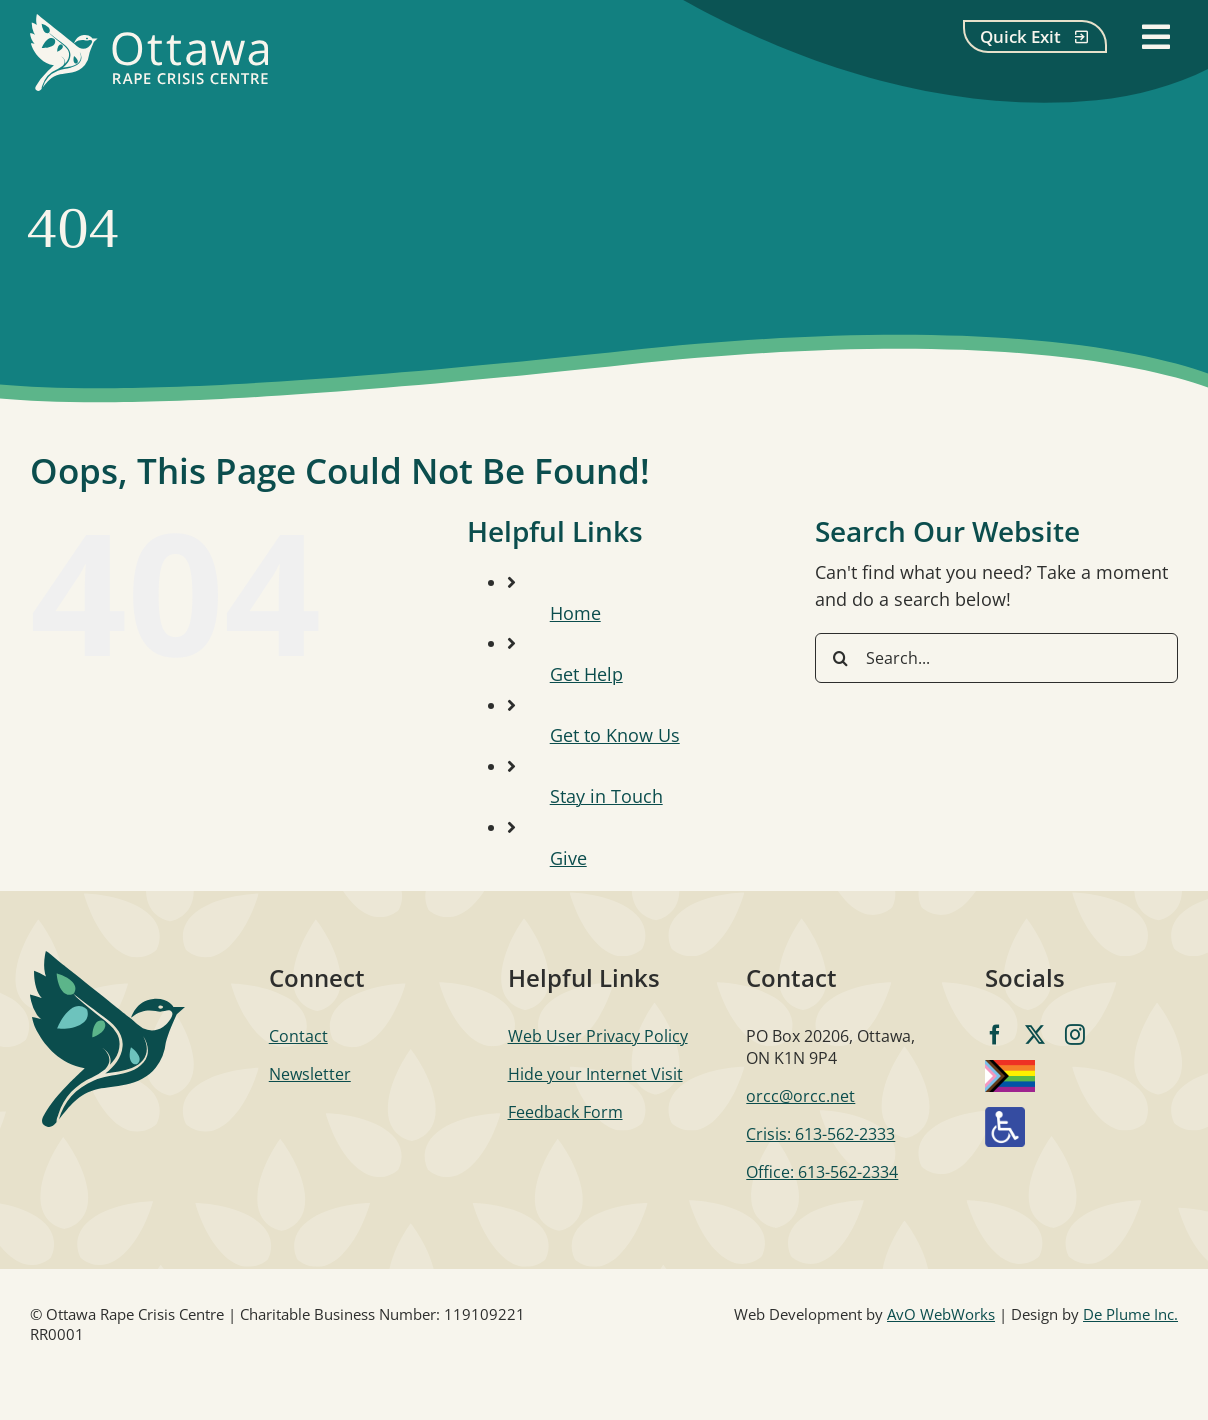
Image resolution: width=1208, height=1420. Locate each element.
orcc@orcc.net (800, 1096)
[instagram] (1075, 1035)
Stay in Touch (606, 796)
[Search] (840, 658)
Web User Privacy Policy (598, 1036)
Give (568, 858)
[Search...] (996, 658)
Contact (298, 1036)
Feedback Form (565, 1112)
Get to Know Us (615, 735)
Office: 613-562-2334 (822, 1172)
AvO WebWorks (941, 1314)
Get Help (586, 674)
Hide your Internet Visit (595, 1074)
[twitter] (1035, 1035)
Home (575, 613)
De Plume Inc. (1130, 1314)
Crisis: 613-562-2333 (820, 1134)
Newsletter (310, 1074)
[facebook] (995, 1035)
